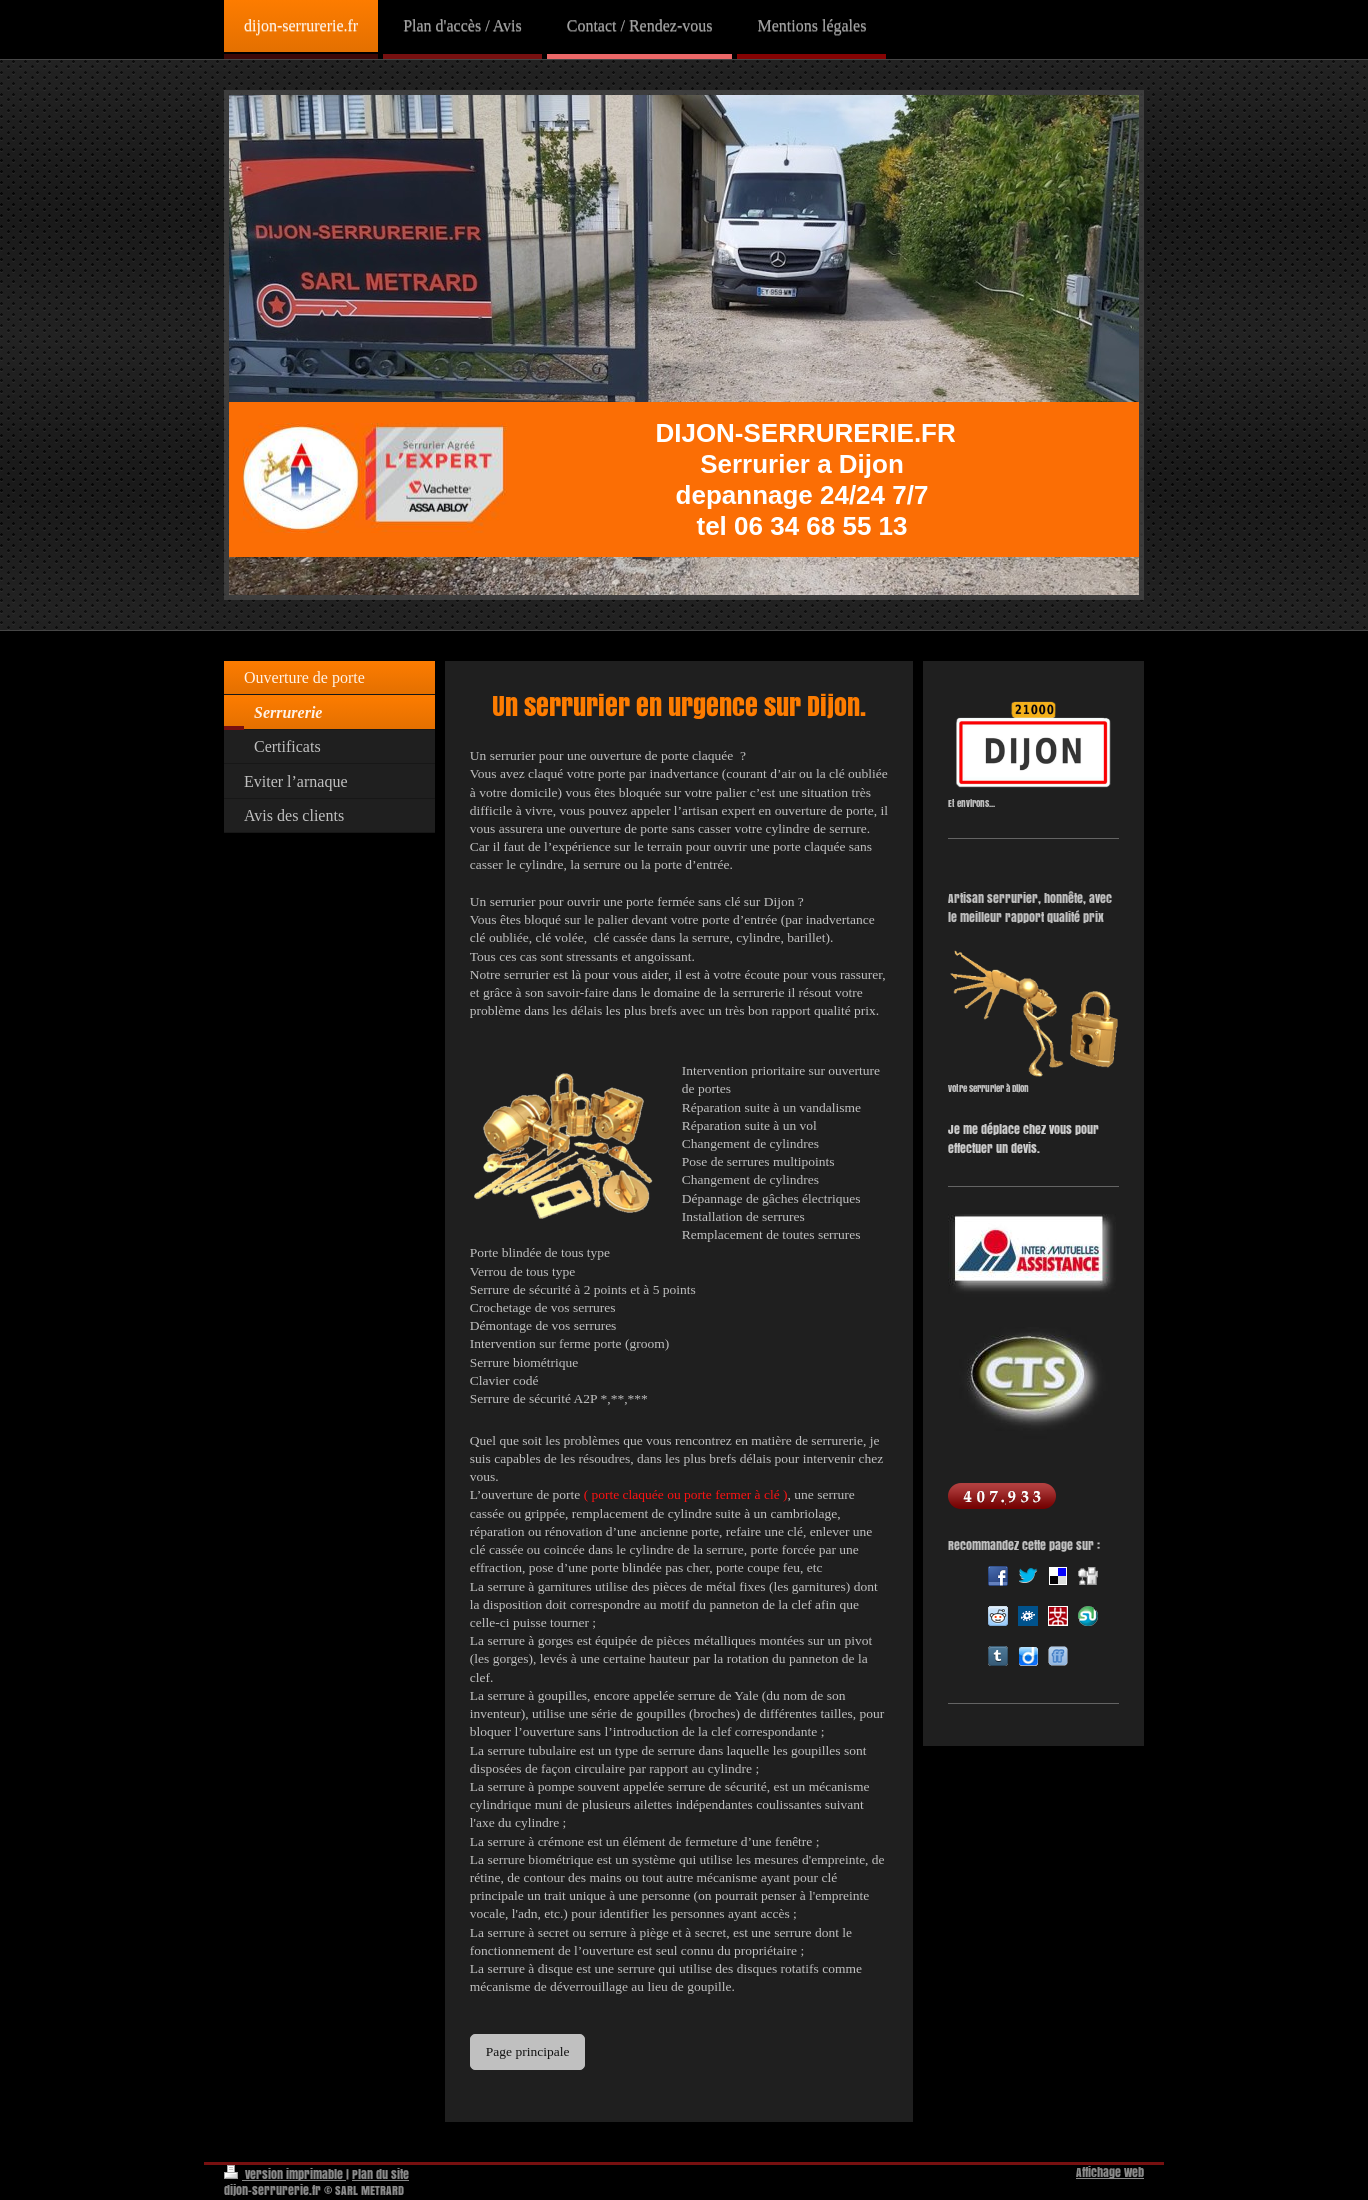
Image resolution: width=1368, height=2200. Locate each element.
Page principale (528, 2051)
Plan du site (380, 2174)
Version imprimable (285, 2174)
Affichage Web (1110, 2172)
